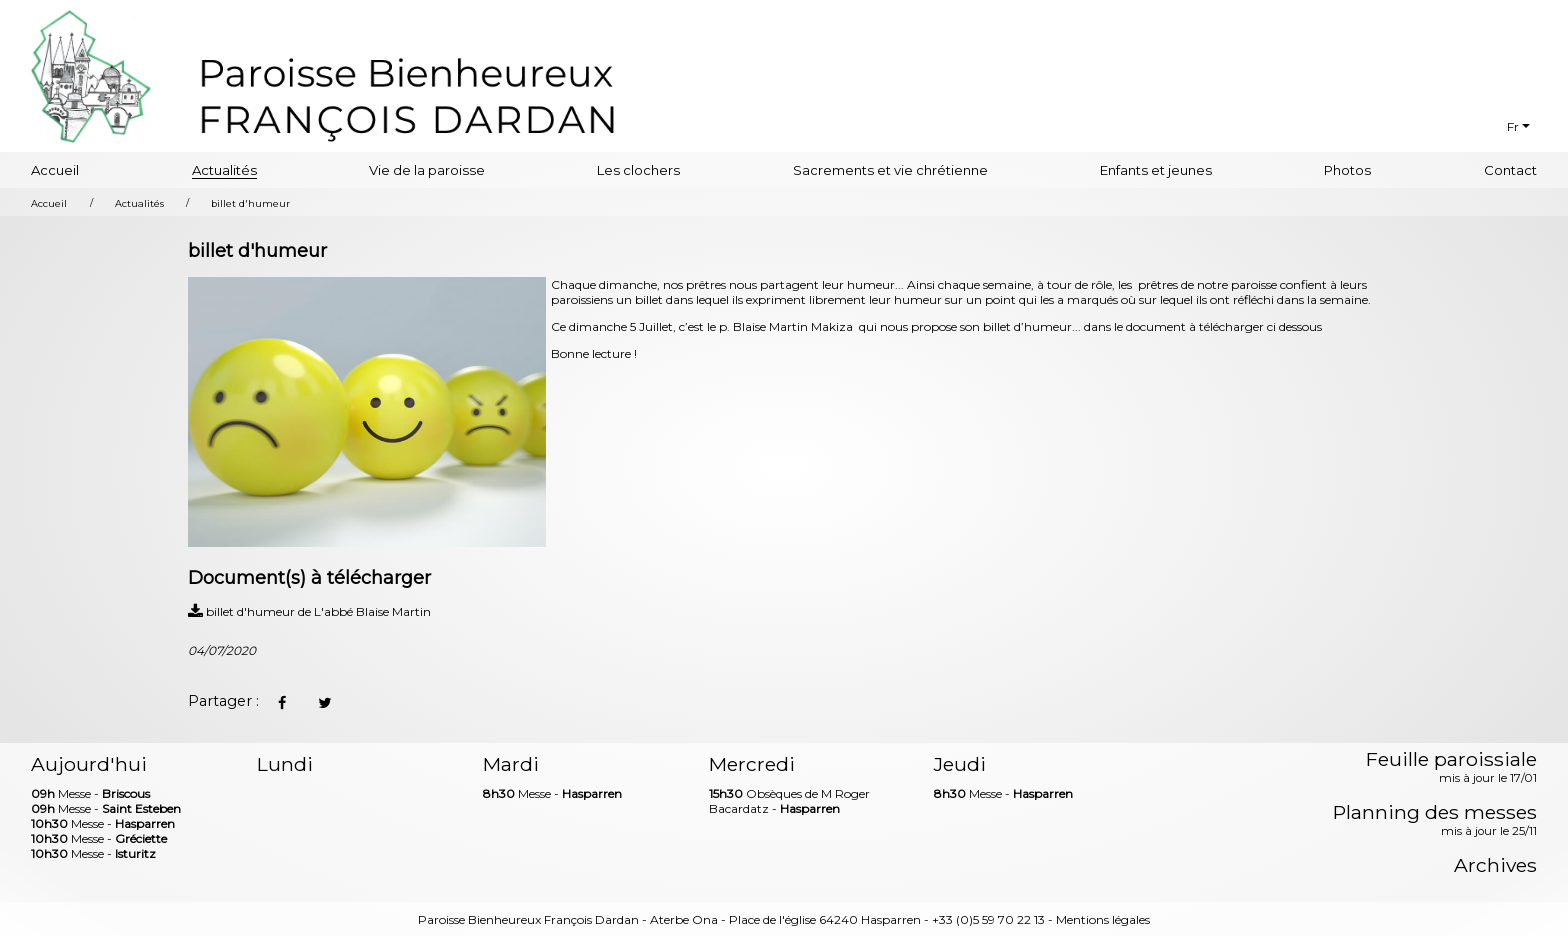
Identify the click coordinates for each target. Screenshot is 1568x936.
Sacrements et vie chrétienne (890, 170)
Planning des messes (1435, 821)
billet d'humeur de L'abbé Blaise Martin (309, 611)
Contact (1510, 170)
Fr (1513, 126)
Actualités (224, 170)
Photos (1347, 170)
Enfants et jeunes (1156, 170)
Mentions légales (1103, 919)
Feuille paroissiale (1451, 768)
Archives (1495, 865)
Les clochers (638, 170)
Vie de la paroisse (427, 170)
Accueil (55, 170)
